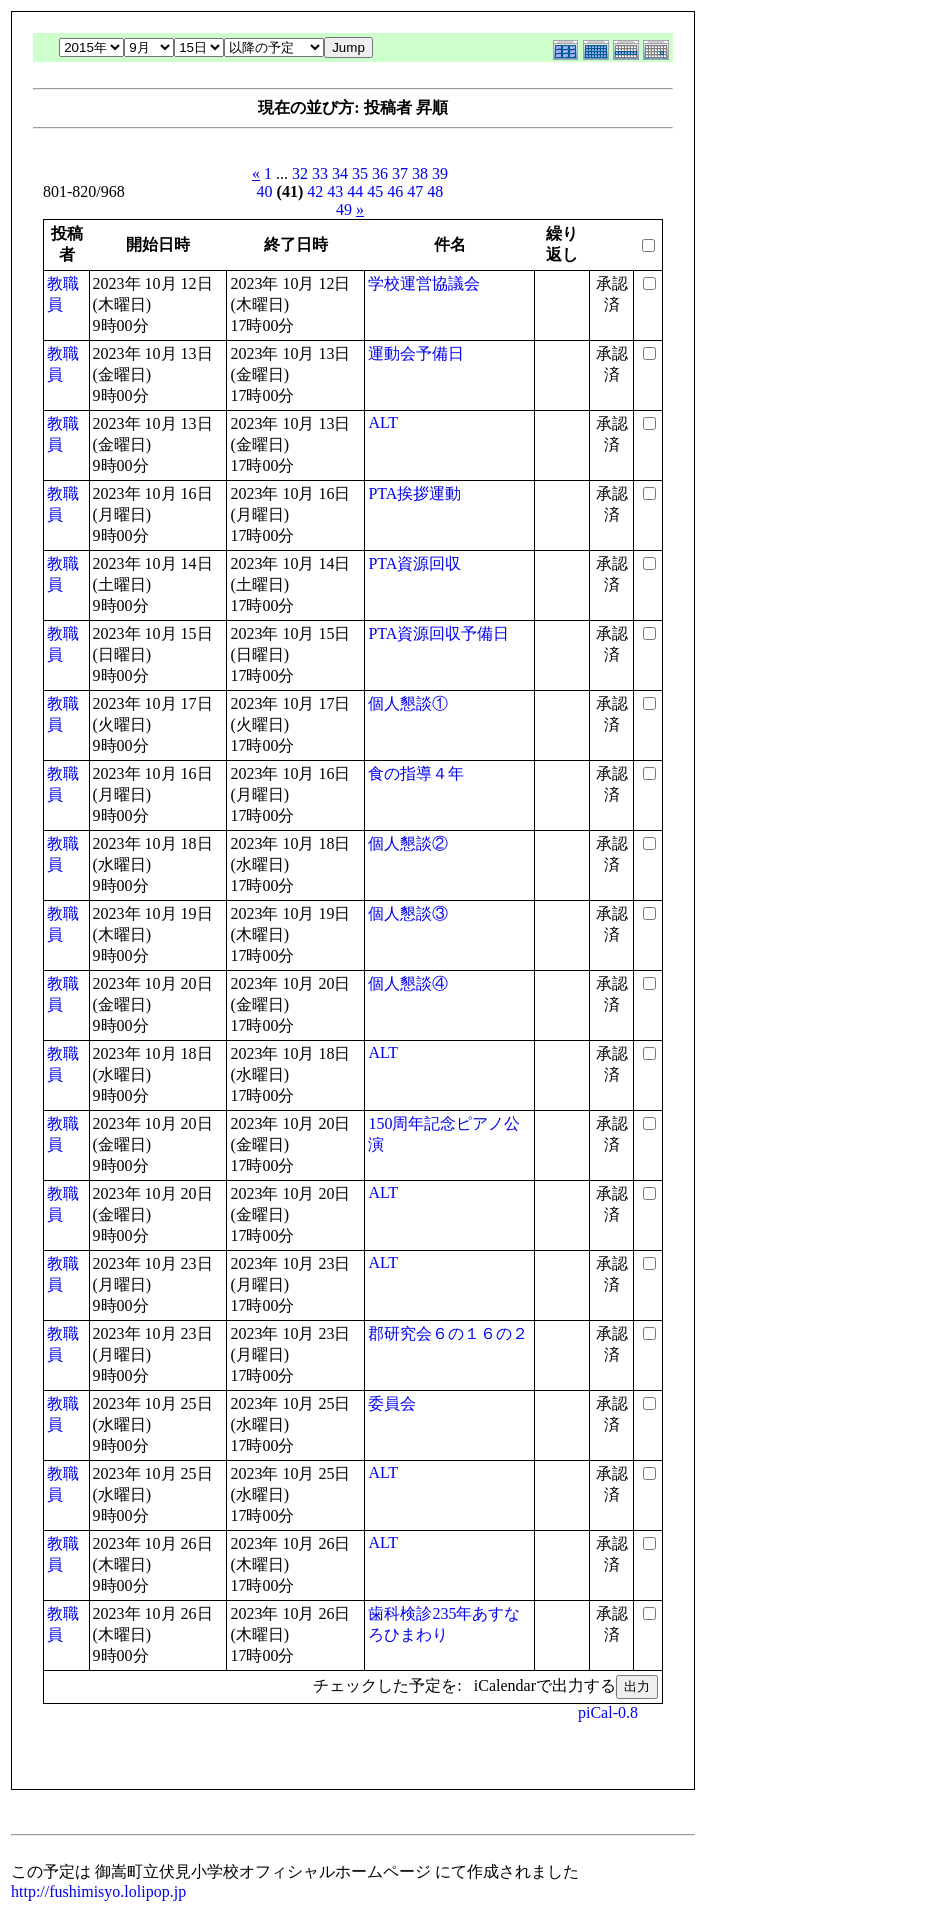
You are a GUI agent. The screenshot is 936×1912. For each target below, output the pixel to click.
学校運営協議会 (424, 283)
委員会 (392, 1403)
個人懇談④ (408, 983)
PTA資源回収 (414, 563)
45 (375, 191)
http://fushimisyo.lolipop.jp (98, 1891)
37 (400, 173)
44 (355, 191)
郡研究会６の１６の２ (448, 1333)
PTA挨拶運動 (414, 493)
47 (415, 191)
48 (435, 191)
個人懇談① (408, 703)
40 (265, 191)
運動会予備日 (416, 353)
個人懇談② (408, 843)
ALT (383, 422)
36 (380, 173)
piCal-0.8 (608, 1712)
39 (440, 173)
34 (340, 173)
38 (420, 173)
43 (335, 191)
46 (395, 191)
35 (360, 173)
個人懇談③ (408, 913)
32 (300, 173)
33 (320, 173)
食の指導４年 (416, 773)
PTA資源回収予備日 (438, 633)
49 (344, 209)
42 (315, 191)
